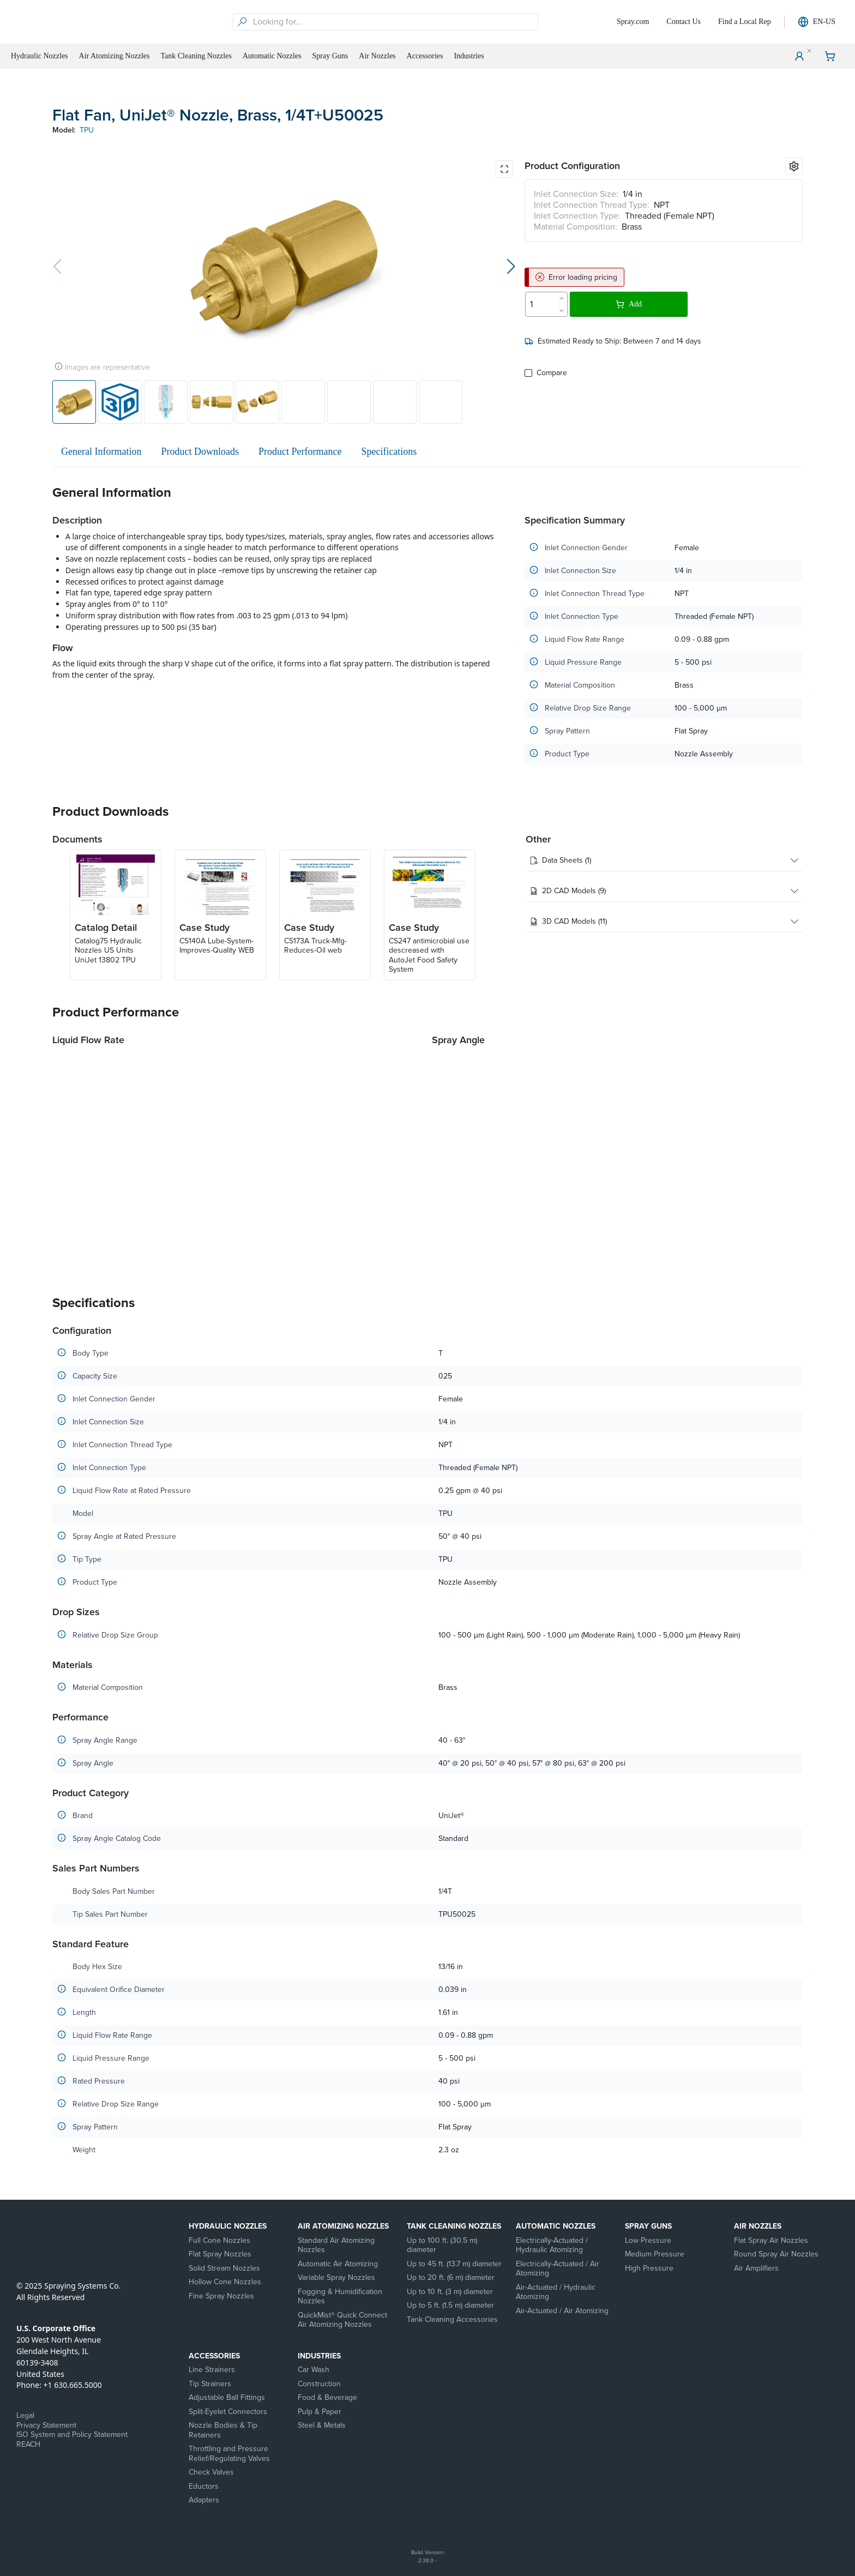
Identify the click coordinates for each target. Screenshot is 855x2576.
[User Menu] (799, 56)
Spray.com (633, 21)
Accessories (214, 2356)
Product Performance (299, 451)
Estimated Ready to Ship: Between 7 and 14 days (613, 341)
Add (629, 304)
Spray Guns (648, 2226)
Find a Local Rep (744, 21)
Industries (319, 2356)
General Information (101, 451)
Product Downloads (200, 451)
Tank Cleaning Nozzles (454, 2226)
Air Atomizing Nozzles (343, 2226)
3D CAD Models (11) (664, 921)
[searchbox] (394, 22)
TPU (87, 130)
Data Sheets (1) (664, 860)
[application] (237, 1160)
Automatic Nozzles (555, 2226)
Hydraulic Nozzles (228, 2226)
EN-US (816, 21)
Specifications (389, 451)
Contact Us (683, 21)
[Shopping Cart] (830, 56)
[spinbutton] (540, 304)
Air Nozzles (757, 2226)
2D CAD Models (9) (664, 891)
